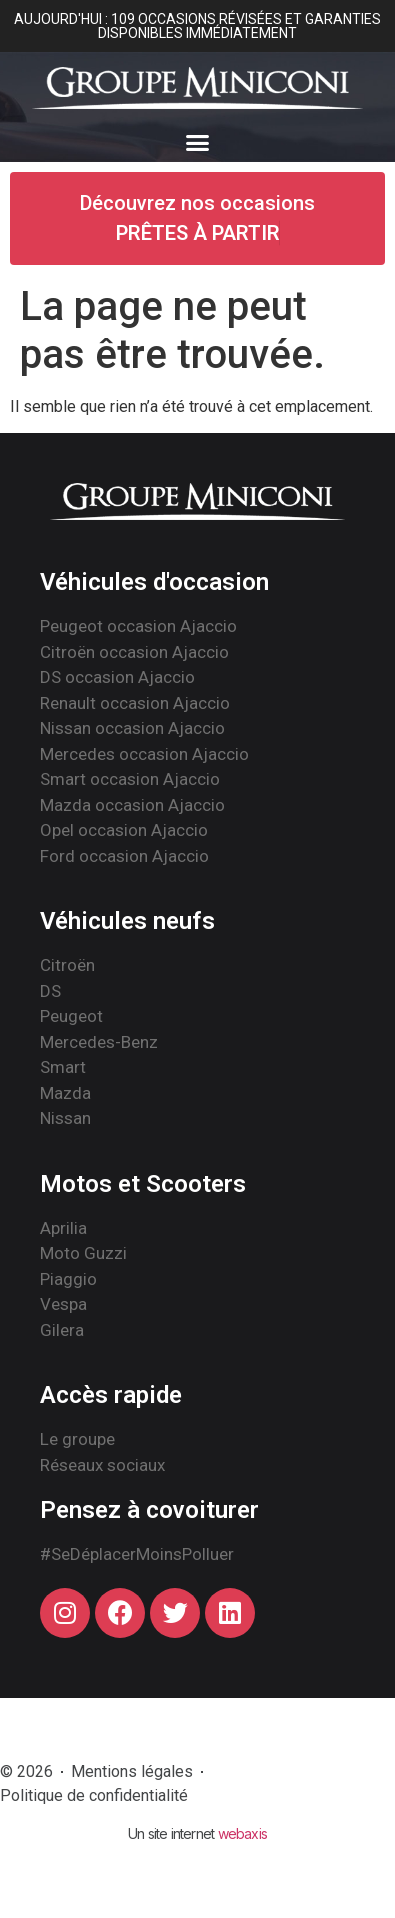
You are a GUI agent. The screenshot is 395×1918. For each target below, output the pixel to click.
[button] (198, 143)
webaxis (242, 1833)
